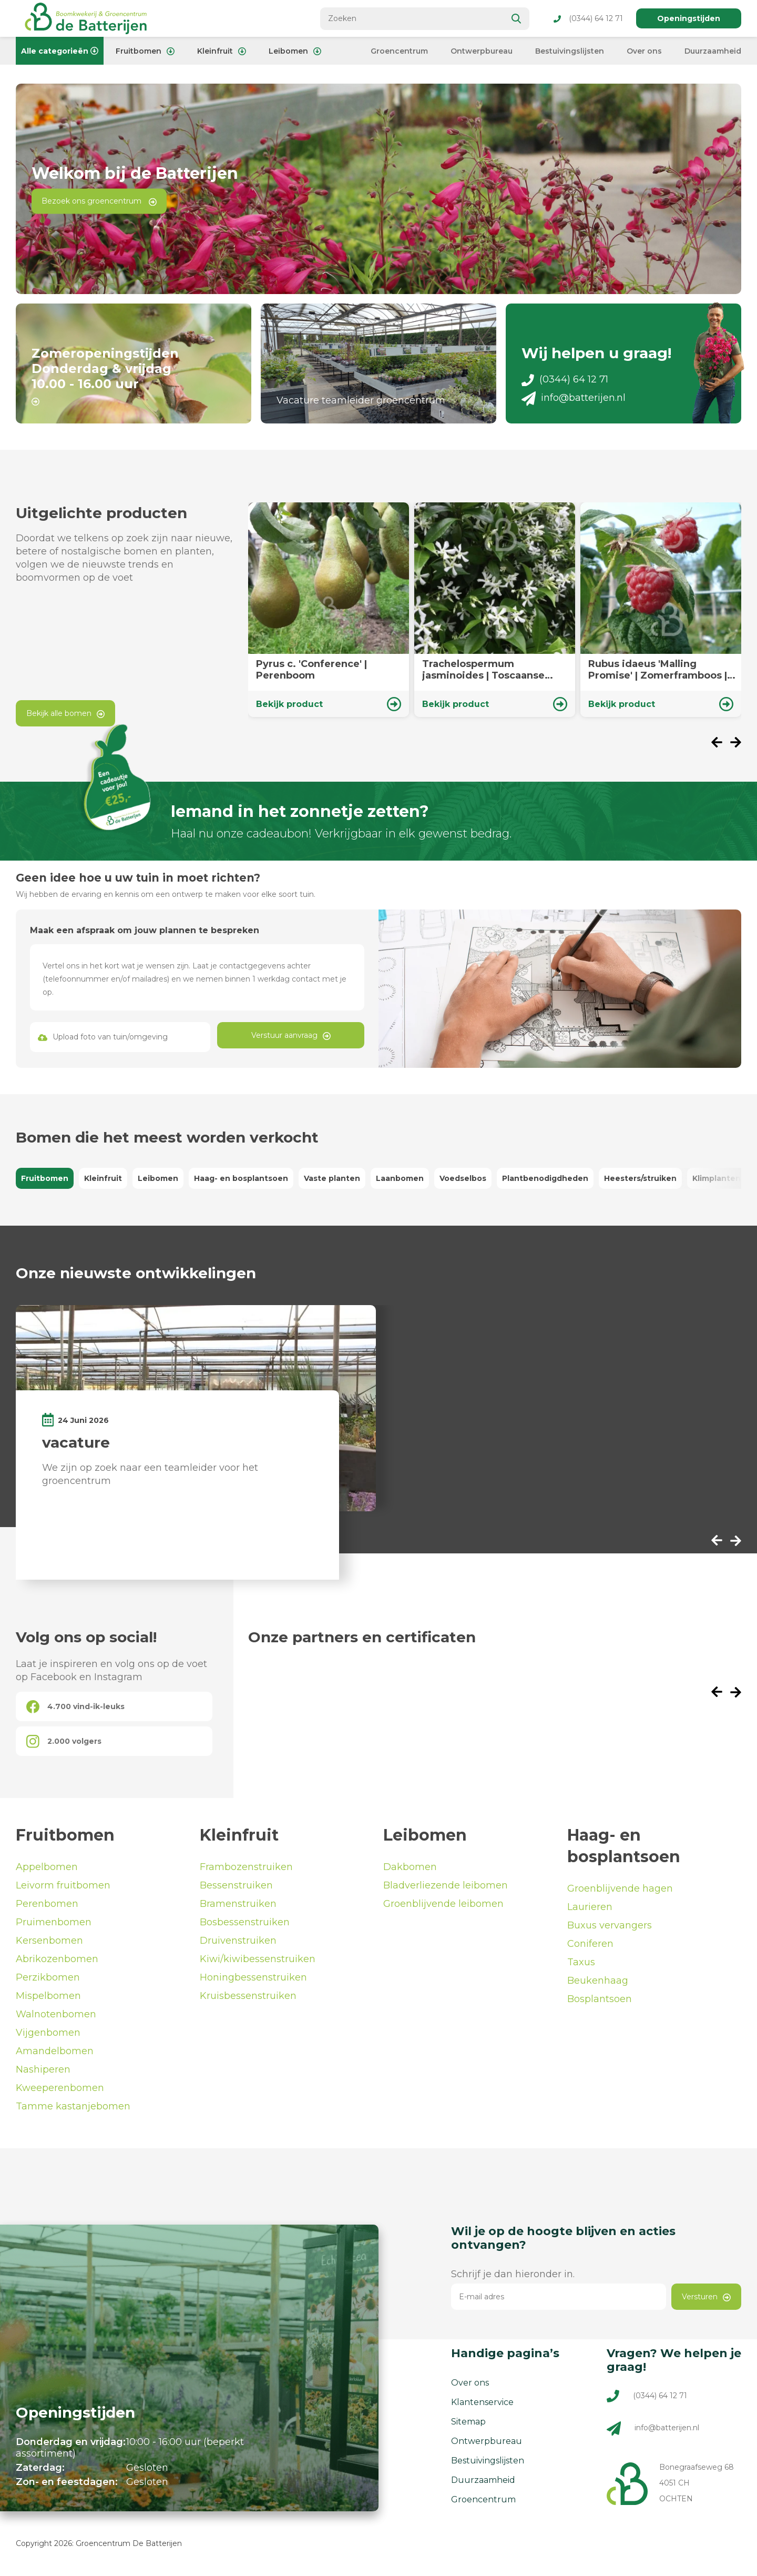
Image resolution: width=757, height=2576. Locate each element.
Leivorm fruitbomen (63, 1888)
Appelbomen (47, 1870)
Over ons (644, 51)
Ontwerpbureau (482, 51)
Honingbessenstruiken (253, 1980)
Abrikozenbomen (57, 1962)
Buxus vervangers (609, 1928)
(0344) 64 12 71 (588, 18)
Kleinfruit (221, 51)
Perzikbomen (48, 1980)
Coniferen (590, 1947)
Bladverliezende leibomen (445, 1888)
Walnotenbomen (56, 2017)
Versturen (706, 2300)
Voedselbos (462, 1181)
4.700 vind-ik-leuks (75, 1709)
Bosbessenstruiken (245, 1925)
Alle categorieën (59, 51)
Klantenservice (482, 2405)
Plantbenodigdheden (545, 1181)
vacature (76, 1445)
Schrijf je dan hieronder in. (513, 2277)
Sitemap (468, 2425)
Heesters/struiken (640, 1181)
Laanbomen (400, 1181)
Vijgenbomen (48, 2036)
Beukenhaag (597, 1983)
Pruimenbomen (53, 1925)
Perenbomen (47, 1907)
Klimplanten (716, 1181)
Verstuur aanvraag (291, 1038)
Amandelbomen (55, 2054)
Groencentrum (399, 51)
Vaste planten (332, 1181)
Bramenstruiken (238, 1907)
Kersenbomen (49, 1943)
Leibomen (295, 51)
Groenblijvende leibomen (443, 1907)
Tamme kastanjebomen (73, 2109)
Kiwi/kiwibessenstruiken (257, 1962)
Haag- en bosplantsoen (241, 1181)
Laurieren (589, 1910)
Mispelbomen (48, 1999)
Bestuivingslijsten (569, 51)
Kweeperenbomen (60, 2091)
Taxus (581, 1965)
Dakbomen (410, 1870)
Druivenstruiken (238, 1943)
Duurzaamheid (712, 51)
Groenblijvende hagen (620, 1891)
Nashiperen (43, 2072)
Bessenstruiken (236, 1888)
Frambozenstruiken (246, 1870)
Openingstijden (688, 18)
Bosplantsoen (599, 2002)
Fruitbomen (145, 51)
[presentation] (720, 746)
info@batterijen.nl (573, 401)
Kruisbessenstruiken (248, 1999)
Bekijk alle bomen (65, 716)
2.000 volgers (63, 1744)
